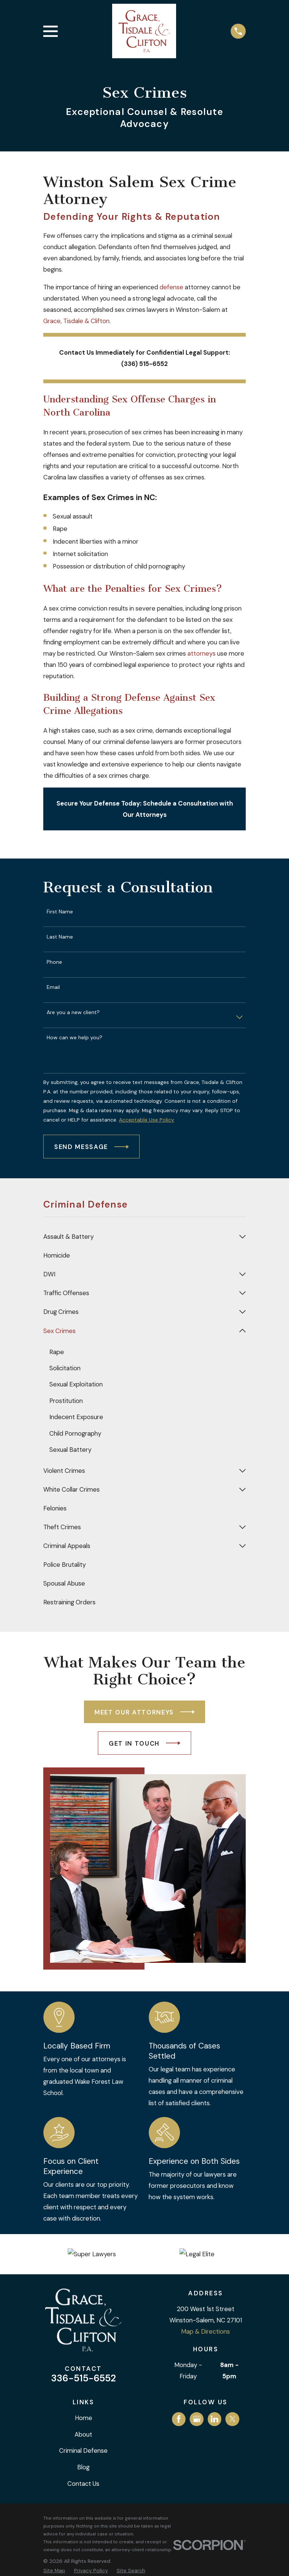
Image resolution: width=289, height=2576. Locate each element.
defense (171, 287)
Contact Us (83, 2484)
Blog (83, 2467)
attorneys (201, 653)
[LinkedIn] (214, 2419)
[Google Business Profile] (197, 2419)
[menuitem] (139, 1236)
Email (53, 987)
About (83, 2435)
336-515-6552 (83, 2378)
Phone (54, 962)
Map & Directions (205, 2332)
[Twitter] (232, 2419)
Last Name (60, 937)
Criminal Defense (83, 2451)
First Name (60, 912)
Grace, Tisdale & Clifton (76, 321)
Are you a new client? (73, 1012)
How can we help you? (74, 1037)
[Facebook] (179, 2419)
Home (83, 2418)
